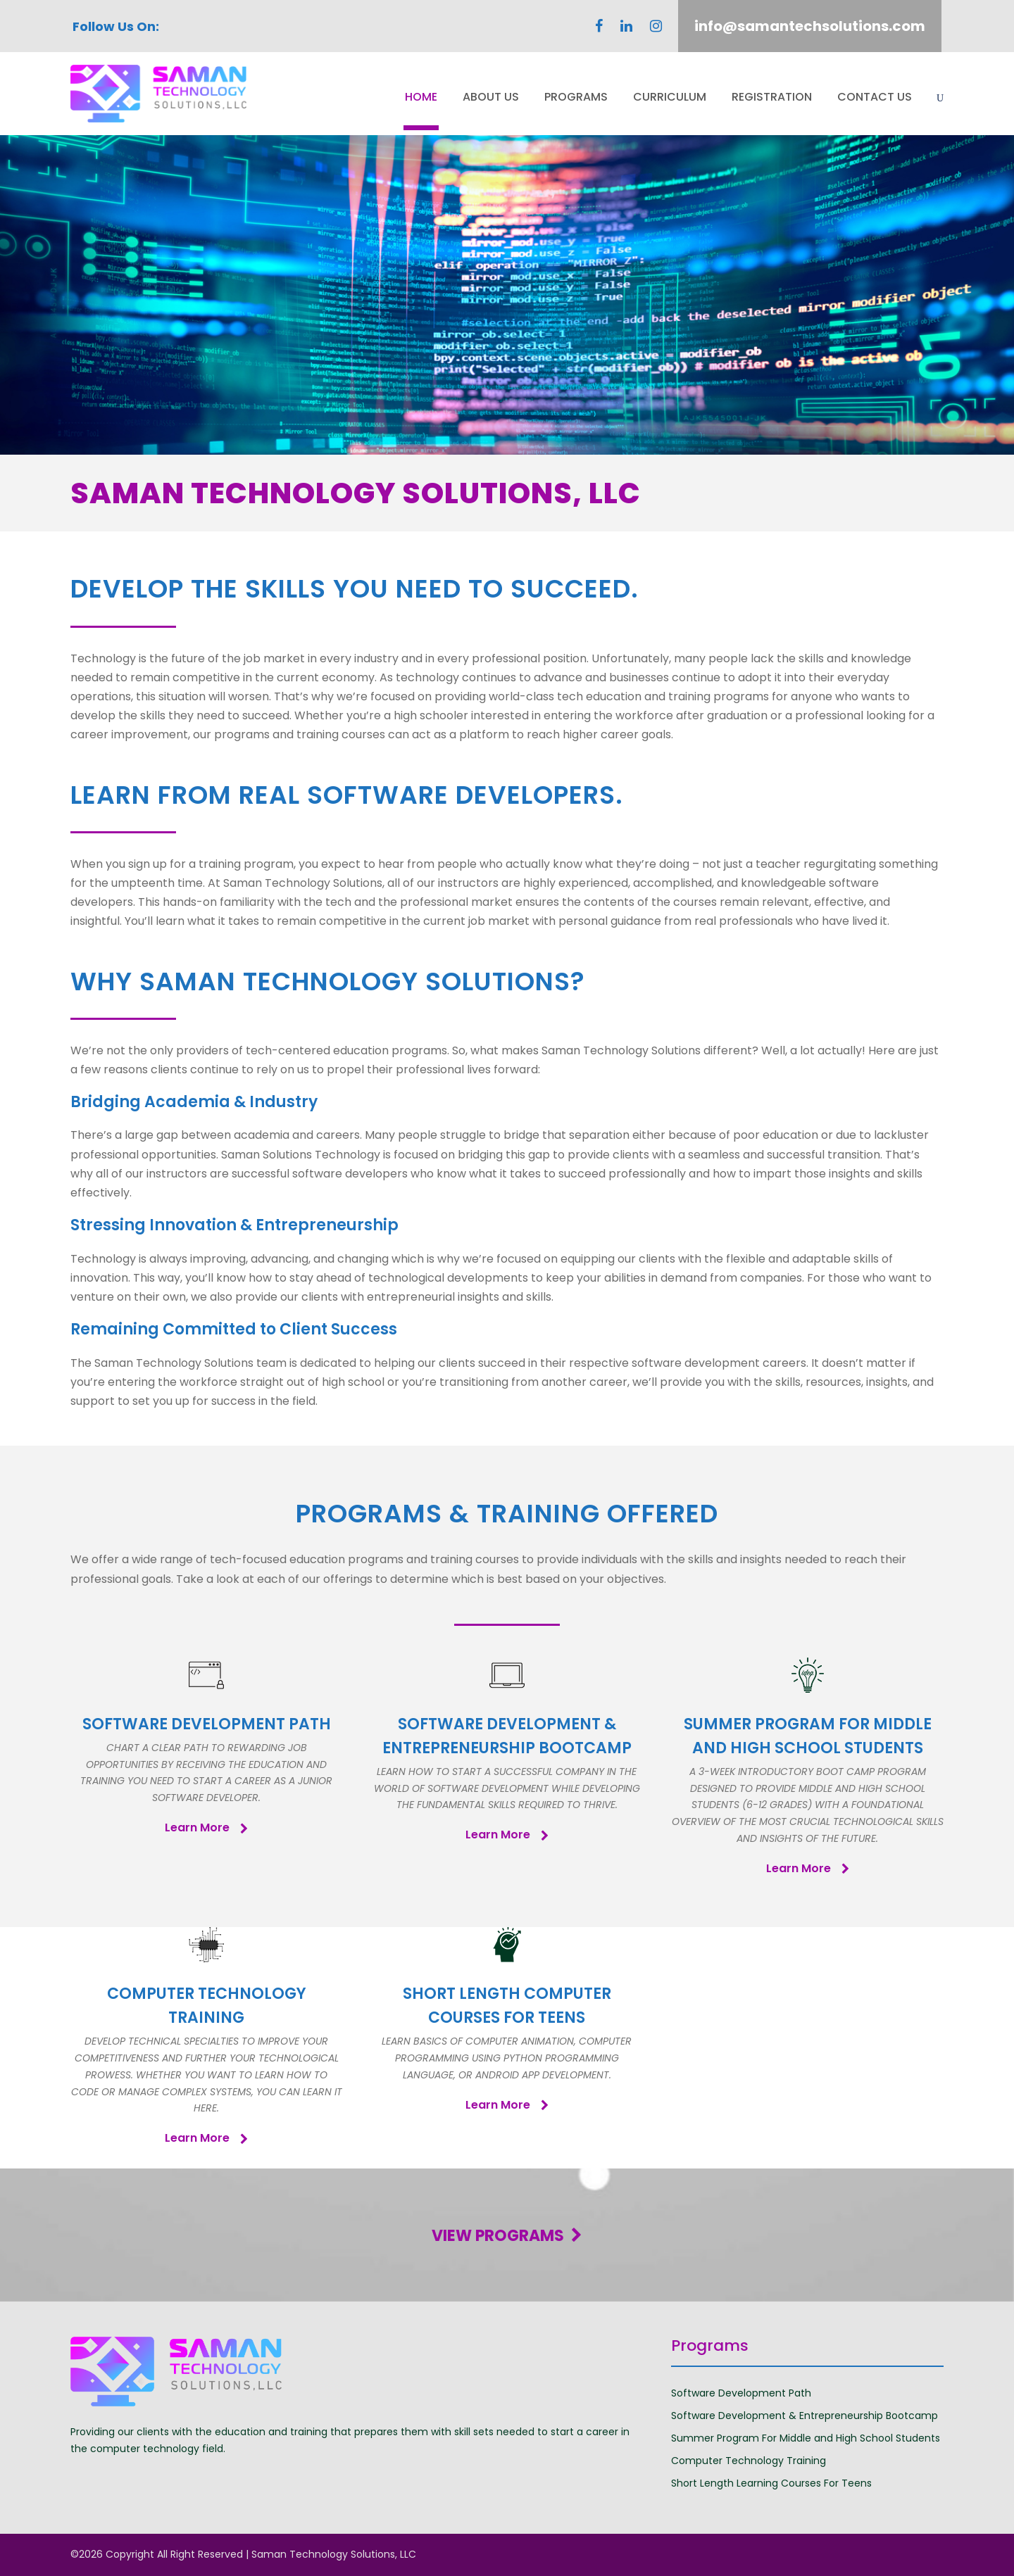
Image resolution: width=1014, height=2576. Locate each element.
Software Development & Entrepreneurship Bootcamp (804, 2415)
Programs (576, 97)
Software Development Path (741, 2393)
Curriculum (669, 97)
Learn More (206, 1827)
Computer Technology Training (748, 2461)
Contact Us (874, 97)
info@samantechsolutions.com (809, 26)
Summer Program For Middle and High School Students (805, 2438)
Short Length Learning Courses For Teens (771, 2483)
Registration (772, 97)
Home (421, 97)
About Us (491, 97)
